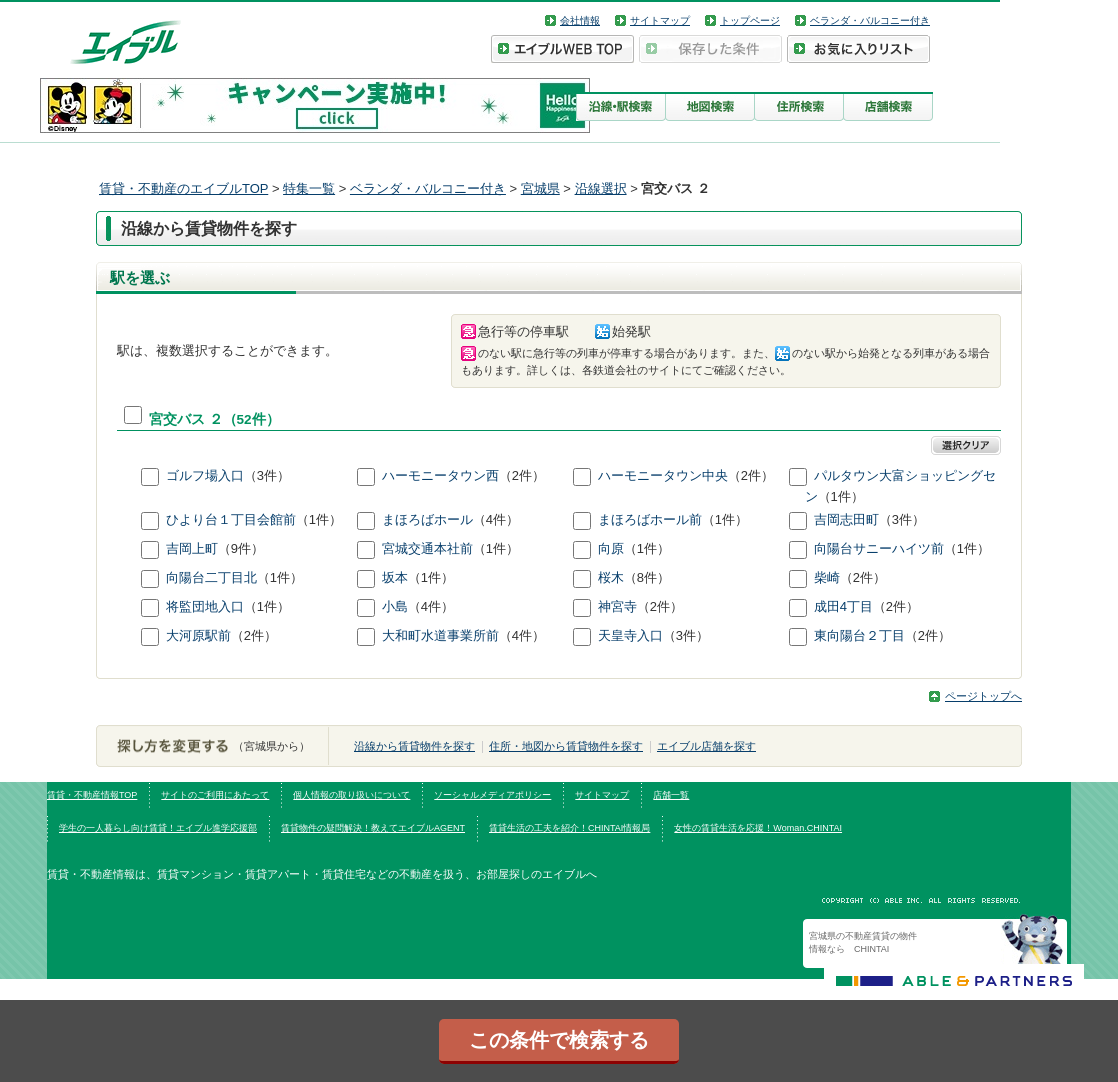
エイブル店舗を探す (706, 746)
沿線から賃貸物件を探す (414, 746)
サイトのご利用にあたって (215, 795)
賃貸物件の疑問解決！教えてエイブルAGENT (373, 828)
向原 (611, 549)
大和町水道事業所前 (440, 636)
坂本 (395, 578)
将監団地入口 (205, 607)
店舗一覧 (671, 795)
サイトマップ (660, 20)
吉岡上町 (192, 549)
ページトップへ (983, 696)
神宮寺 (617, 607)
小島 (395, 607)
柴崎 (827, 578)
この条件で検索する (559, 1040)
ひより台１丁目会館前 (231, 520)
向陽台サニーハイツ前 (879, 549)
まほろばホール (427, 520)
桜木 (611, 578)
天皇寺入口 (630, 636)
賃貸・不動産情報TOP (92, 795)
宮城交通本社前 (427, 549)
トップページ (750, 20)
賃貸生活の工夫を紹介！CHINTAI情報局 (569, 828)
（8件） (647, 578)
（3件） (267, 475)
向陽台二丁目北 (211, 578)
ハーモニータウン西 (440, 475)
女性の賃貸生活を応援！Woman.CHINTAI (758, 828)
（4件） (496, 520)
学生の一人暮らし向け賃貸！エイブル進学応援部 (158, 828)
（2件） (522, 475)
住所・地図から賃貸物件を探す (566, 746)
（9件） (241, 549)
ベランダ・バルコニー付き (870, 20)
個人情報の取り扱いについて (351, 795)
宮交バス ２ (186, 419)
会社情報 (580, 20)
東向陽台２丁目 (859, 636)
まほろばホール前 (650, 520)
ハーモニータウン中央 (663, 475)
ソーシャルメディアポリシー (492, 795)
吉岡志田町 (846, 520)
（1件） (841, 496)
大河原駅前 (198, 636)
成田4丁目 (843, 607)
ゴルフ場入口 (205, 475)
